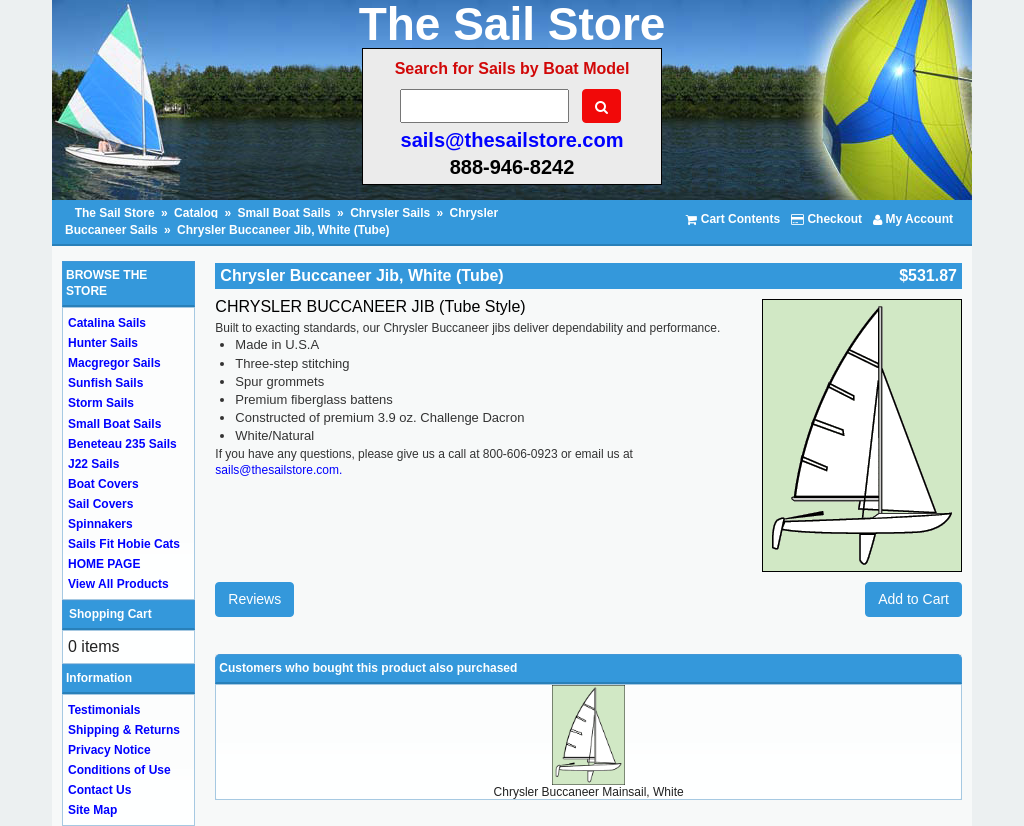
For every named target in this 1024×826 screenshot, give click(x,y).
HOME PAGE (104, 564)
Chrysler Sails (390, 213)
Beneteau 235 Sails (122, 444)
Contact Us (99, 790)
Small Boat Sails (283, 213)
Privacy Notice (109, 750)
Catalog (196, 213)
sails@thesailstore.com (512, 140)
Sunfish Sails (105, 383)
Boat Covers (103, 484)
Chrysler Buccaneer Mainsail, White (589, 792)
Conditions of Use (119, 770)
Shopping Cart (110, 614)
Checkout (826, 219)
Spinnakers (100, 524)
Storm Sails (101, 403)
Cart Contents (733, 219)
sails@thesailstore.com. (278, 470)
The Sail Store (116, 213)
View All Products (118, 584)
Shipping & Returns (124, 730)
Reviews (254, 599)
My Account (913, 219)
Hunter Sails (103, 343)
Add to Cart (913, 599)
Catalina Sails (107, 323)
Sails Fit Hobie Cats (124, 544)
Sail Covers (100, 504)
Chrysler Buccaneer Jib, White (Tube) (283, 230)
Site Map (92, 810)
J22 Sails (93, 464)
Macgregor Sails (114, 363)
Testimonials (104, 710)
